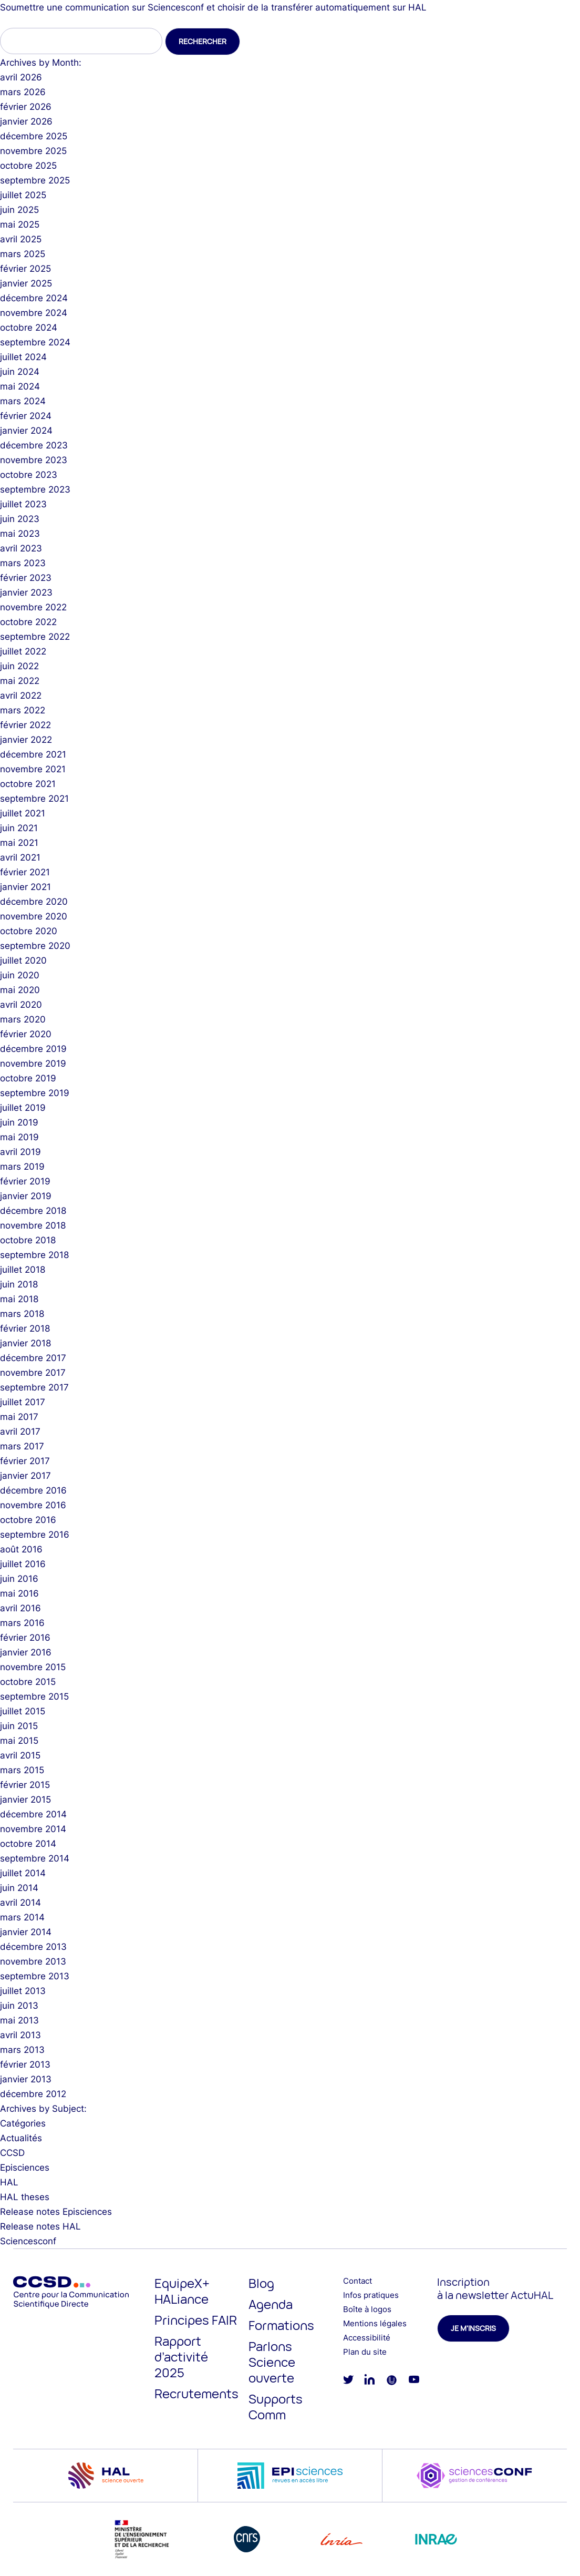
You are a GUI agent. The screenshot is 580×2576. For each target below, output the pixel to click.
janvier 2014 (25, 1932)
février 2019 (25, 1181)
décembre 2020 (34, 901)
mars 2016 (22, 1623)
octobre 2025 (28, 165)
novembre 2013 (33, 1961)
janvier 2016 (25, 1652)
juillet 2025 (23, 195)
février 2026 (25, 106)
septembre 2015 (34, 1696)
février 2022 (25, 725)
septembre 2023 (35, 489)
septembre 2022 (35, 636)
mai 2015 (19, 1740)
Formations (281, 2325)
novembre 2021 (33, 769)
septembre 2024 (35, 342)
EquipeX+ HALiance (182, 2290)
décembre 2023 (34, 445)
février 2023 (25, 578)
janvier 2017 (25, 1475)
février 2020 (25, 1034)
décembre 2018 (33, 1210)
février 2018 (25, 1328)
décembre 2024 (34, 298)
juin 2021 (19, 828)
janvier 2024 (26, 430)
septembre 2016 (34, 1534)
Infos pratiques (371, 2295)
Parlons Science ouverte (271, 2361)
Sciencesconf (28, 2241)
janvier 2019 (25, 1196)
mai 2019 (19, 1137)
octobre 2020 (28, 931)
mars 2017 (22, 1446)
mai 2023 (20, 533)
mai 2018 (19, 1299)
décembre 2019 (33, 1049)
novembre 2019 (33, 1063)
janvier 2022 (26, 739)
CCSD (12, 2153)
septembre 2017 (34, 1387)
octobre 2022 (28, 622)
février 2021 (25, 872)
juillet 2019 (23, 1107)
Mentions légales (375, 2323)
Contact (357, 2281)
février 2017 (25, 1461)
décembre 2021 (33, 754)
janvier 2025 (26, 283)
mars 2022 (22, 710)
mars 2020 (23, 1019)
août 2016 (21, 1549)
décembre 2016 (33, 1490)
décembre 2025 (33, 136)
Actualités (21, 2138)
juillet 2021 (22, 813)
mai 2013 (19, 2020)
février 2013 (25, 2064)
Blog (261, 2283)
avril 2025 (21, 239)
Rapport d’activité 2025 (181, 2356)
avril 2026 (21, 77)
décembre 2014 (33, 1814)
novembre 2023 (33, 460)
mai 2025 (19, 224)
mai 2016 (19, 1593)
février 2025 (25, 268)
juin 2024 (19, 371)
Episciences (24, 2167)
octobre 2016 (28, 1520)
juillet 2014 (23, 1873)
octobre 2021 (28, 784)
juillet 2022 (23, 651)
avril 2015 (20, 1755)
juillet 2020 (23, 960)
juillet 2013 (23, 1991)
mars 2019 (22, 1166)
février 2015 (25, 1785)
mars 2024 (23, 401)
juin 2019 (19, 1122)
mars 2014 (22, 1917)
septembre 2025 (35, 180)
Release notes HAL (40, 2226)
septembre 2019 (34, 1093)
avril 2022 (21, 695)
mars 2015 (22, 1770)
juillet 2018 (22, 1269)
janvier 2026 (26, 121)
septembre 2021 (34, 798)
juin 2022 (19, 666)
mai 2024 (20, 386)
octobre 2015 (28, 1682)
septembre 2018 (34, 1255)
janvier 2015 (25, 1799)
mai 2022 (19, 681)
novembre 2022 (33, 607)
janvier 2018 (25, 1343)
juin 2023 (19, 519)
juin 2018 (19, 1284)
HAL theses (24, 2197)
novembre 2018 (33, 1225)
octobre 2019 (28, 1078)
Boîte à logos (367, 2309)
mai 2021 (19, 842)
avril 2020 (21, 1004)
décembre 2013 (33, 1946)
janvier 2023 (26, 592)
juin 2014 (19, 1888)
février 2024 (25, 416)
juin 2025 (19, 210)
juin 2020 (19, 975)
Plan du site (365, 2352)
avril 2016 (20, 1608)
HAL (9, 2182)
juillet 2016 (23, 1564)
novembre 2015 (33, 1667)
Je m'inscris (473, 2328)
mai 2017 (19, 1417)
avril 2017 (20, 1431)
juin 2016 (19, 1578)
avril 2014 (20, 1902)
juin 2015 (19, 1726)
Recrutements (196, 2393)
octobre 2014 (28, 1843)
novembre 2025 (33, 151)
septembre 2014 (34, 1858)
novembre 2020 (33, 916)
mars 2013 (22, 2050)
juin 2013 (19, 2005)
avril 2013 (20, 2035)
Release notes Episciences (56, 2211)
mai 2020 (20, 990)
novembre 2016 (33, 1505)
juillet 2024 (23, 357)
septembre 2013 (34, 1976)
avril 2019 (20, 1152)
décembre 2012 (33, 2094)
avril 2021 (20, 857)
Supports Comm (275, 2406)
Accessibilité (366, 2338)
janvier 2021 (25, 887)
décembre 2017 (33, 1358)
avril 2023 (21, 548)
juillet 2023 (23, 504)
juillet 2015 (22, 1711)
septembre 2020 (35, 946)
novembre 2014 (33, 1829)
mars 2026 (23, 92)
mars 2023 (23, 563)
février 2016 (25, 1637)
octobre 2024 (28, 327)
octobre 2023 (28, 474)
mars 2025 (22, 254)
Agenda (270, 2304)
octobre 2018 (28, 1240)
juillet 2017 (22, 1402)
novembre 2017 (33, 1372)
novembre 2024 (33, 313)
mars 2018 (22, 1314)
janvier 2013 (25, 2079)
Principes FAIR (195, 2319)
